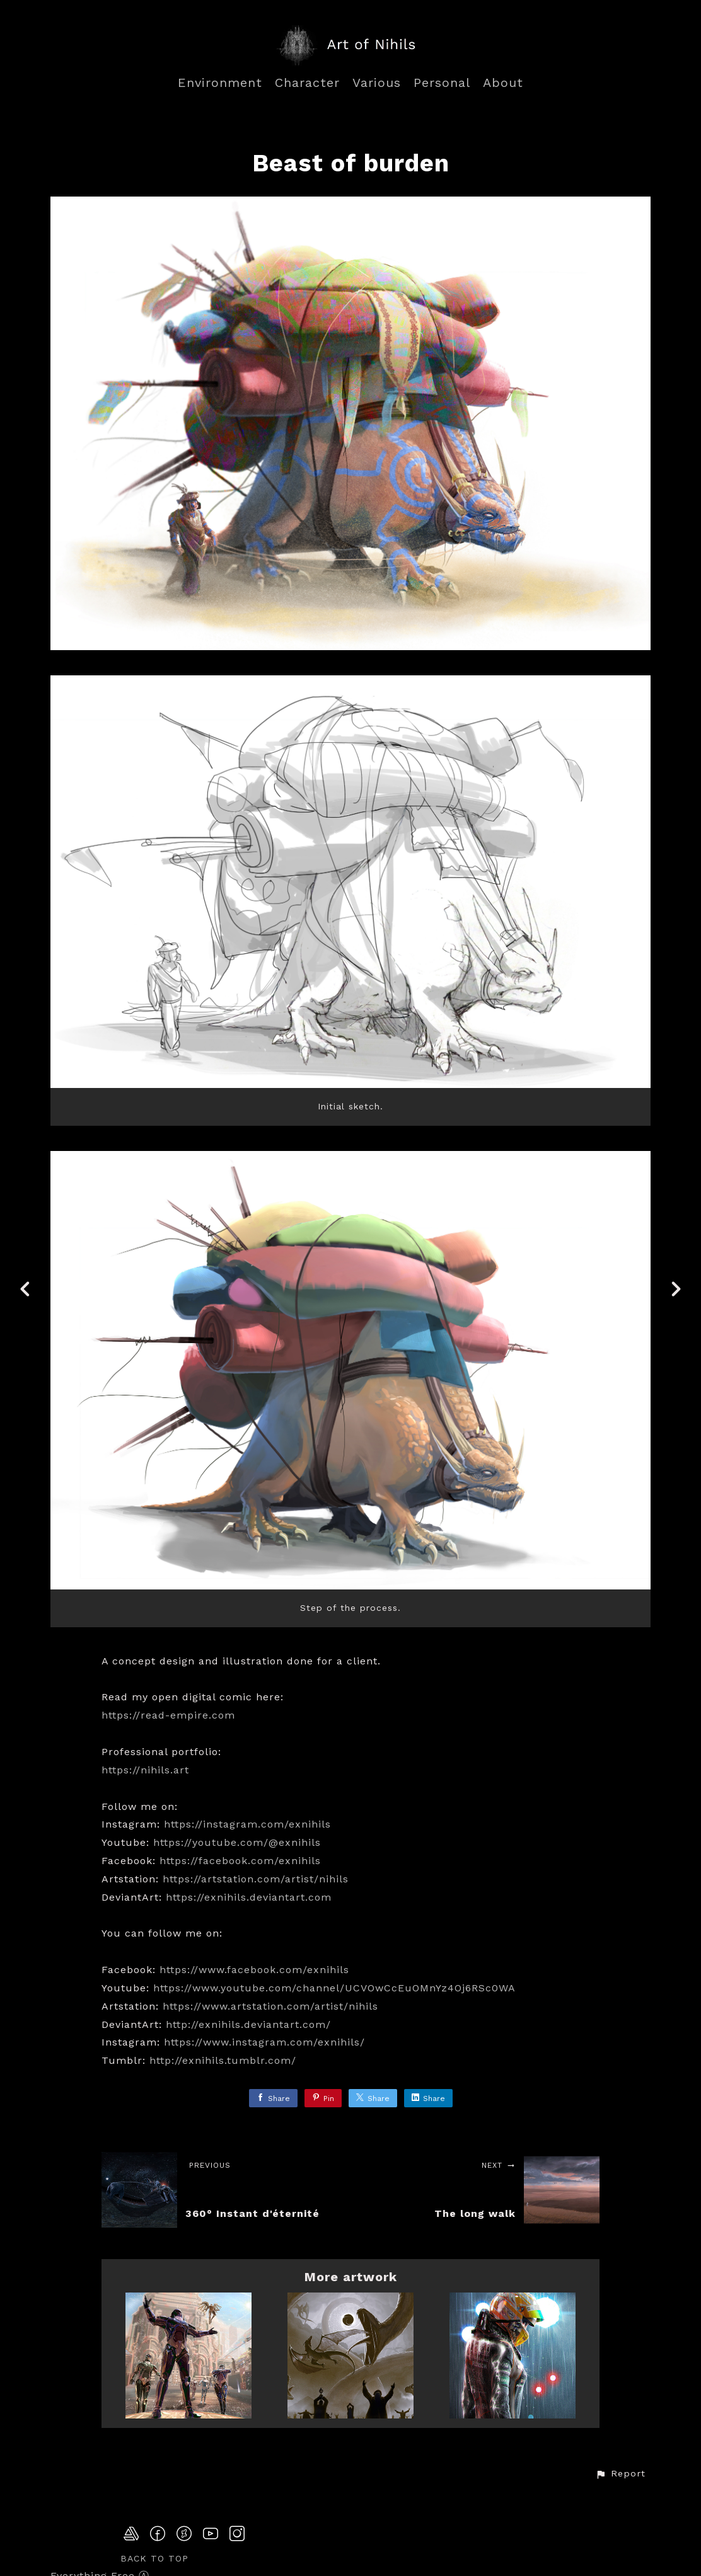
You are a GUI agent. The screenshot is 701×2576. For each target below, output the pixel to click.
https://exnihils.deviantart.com (249, 1897)
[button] (620, 2474)
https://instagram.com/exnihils (247, 1824)
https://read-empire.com (168, 1715)
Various (376, 83)
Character (307, 83)
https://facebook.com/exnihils (240, 1861)
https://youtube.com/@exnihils (237, 1842)
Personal (442, 83)
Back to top (154, 2558)
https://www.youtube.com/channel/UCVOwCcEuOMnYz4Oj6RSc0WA (334, 1988)
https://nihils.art (145, 1770)
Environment (220, 83)
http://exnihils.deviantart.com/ (248, 2024)
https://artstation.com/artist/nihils (256, 1879)
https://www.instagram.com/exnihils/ (264, 2042)
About (503, 83)
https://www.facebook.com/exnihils (254, 1970)
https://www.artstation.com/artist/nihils (270, 2006)
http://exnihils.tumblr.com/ (222, 2060)
